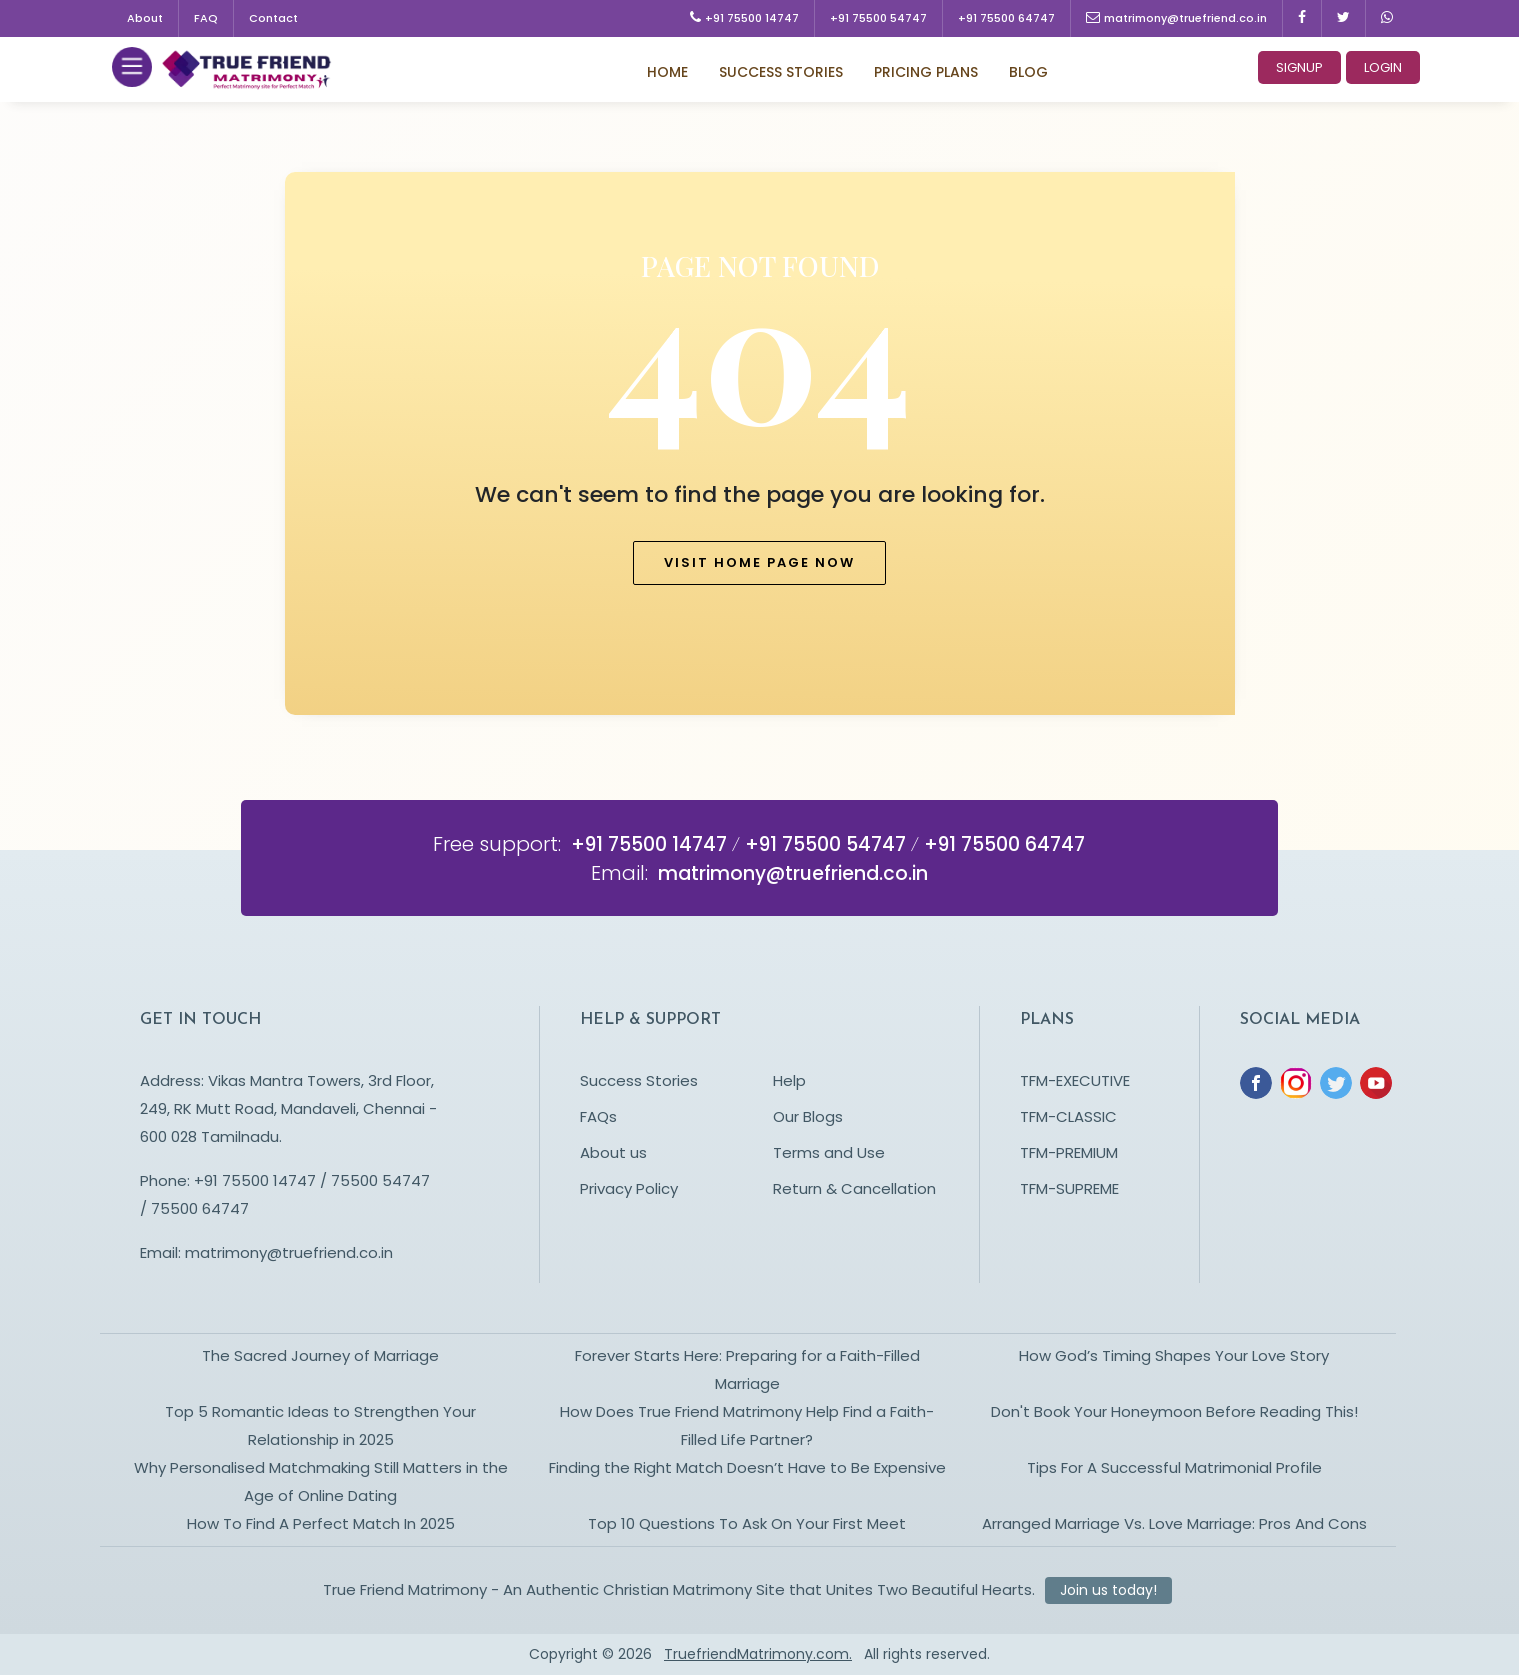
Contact (273, 18)
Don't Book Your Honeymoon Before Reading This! (1174, 1411)
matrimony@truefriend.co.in (1176, 18)
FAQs (598, 1116)
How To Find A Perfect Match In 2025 (321, 1523)
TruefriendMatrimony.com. (758, 1654)
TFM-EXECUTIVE (1075, 1080)
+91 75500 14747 (744, 18)
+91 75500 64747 (1006, 18)
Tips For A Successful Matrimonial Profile (1174, 1467)
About (145, 18)
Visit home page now (759, 562)
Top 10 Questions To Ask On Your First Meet (747, 1523)
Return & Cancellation (854, 1188)
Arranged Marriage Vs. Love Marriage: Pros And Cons (1174, 1523)
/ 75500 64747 (194, 1208)
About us (613, 1152)
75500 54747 (378, 1180)
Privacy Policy (629, 1188)
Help (789, 1080)
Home (667, 72)
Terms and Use (829, 1152)
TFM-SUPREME (1069, 1188)
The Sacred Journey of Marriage (320, 1355)
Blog (1028, 72)
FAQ (206, 18)
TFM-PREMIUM (1069, 1152)
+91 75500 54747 (878, 18)
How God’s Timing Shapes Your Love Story (1174, 1355)
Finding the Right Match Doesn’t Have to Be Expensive (747, 1467)
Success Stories (781, 72)
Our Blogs (808, 1116)
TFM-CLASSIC (1068, 1116)
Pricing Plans (926, 72)
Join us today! (1108, 1590)
